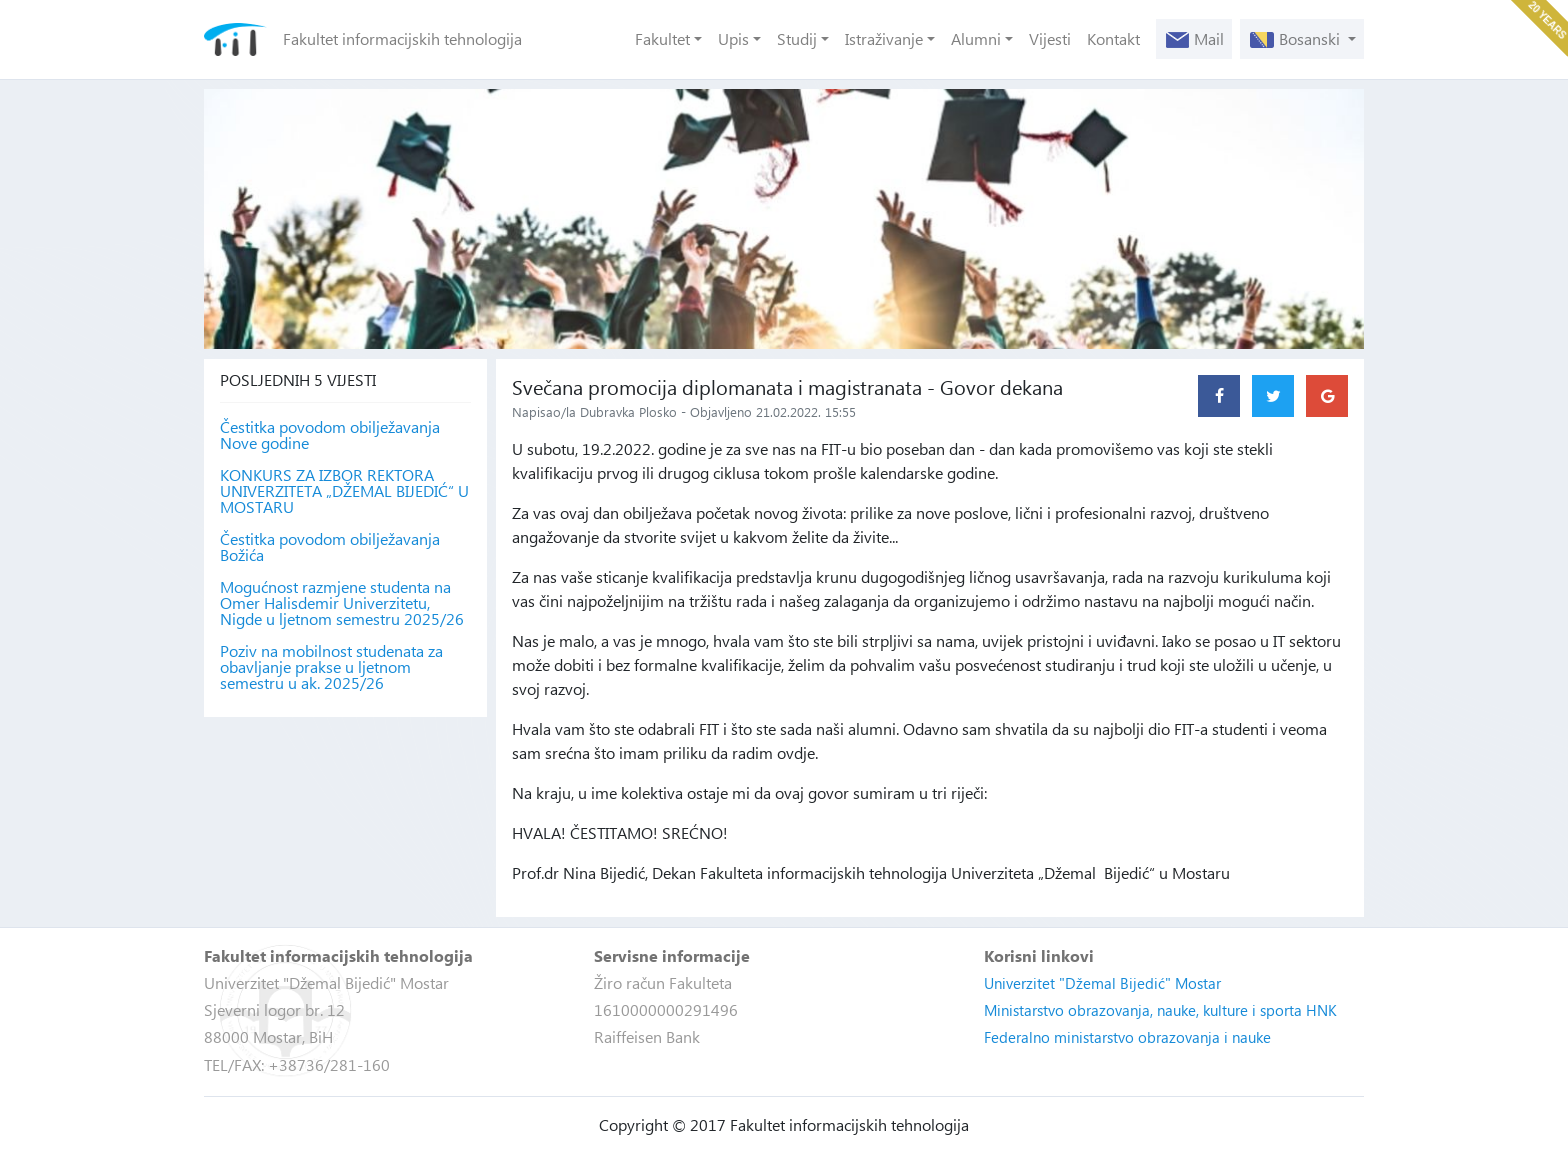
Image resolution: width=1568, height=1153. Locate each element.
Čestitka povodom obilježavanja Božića (330, 547)
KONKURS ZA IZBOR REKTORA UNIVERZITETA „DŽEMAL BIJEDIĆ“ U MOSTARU (344, 491)
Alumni (976, 38)
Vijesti (1050, 38)
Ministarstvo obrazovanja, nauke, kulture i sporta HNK (1160, 1010)
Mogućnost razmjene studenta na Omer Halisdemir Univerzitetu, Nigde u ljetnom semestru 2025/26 (342, 603)
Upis (733, 38)
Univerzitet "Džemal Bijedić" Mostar (1102, 983)
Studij (797, 38)
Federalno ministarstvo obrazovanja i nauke (1127, 1037)
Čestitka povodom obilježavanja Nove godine (330, 435)
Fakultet (662, 38)
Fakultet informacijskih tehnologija (402, 38)
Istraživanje (884, 38)
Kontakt (1113, 38)
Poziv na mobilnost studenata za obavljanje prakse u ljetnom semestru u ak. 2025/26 (331, 667)
